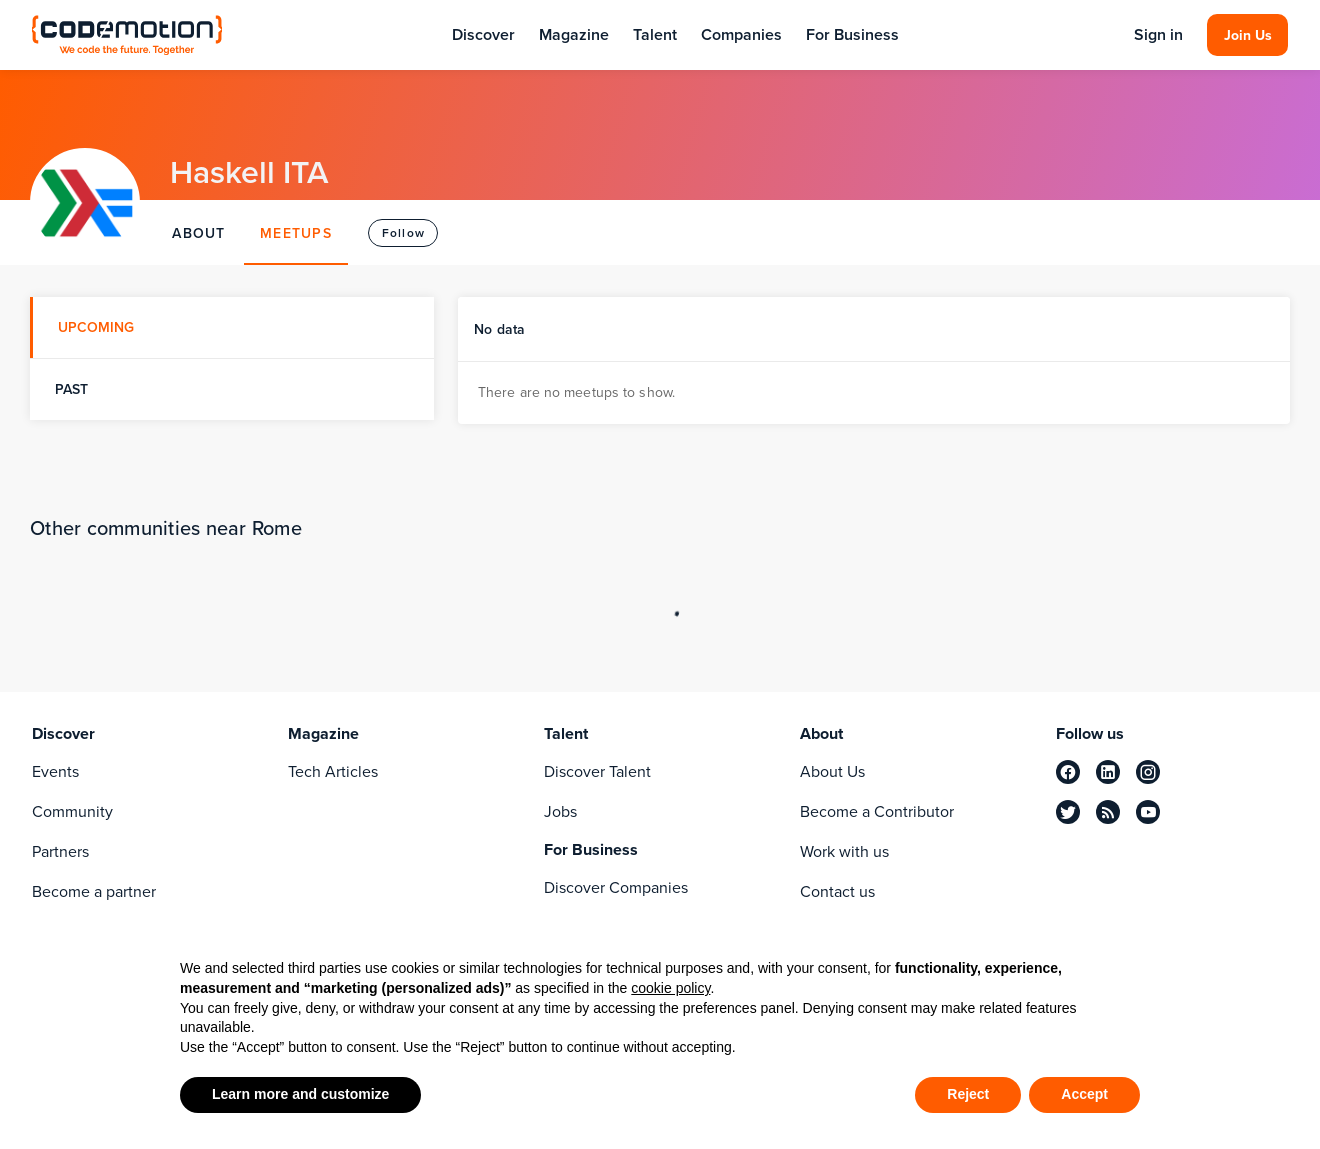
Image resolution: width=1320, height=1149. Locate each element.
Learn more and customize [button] (300, 1094)
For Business (852, 34)
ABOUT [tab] (198, 233)
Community (72, 811)
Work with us (844, 851)
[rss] (1108, 812)
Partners (60, 851)
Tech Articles (333, 771)
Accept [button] (1084, 1094)
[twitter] (1068, 812)
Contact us (837, 891)
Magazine (574, 34)
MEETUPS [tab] (296, 233)
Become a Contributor (877, 811)
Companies (741, 34)
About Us (832, 771)
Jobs (560, 811)
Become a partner (94, 891)
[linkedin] (1108, 772)
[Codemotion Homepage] (127, 34)
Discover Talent (597, 771)
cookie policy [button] (670, 988)
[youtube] (1148, 812)
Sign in (1158, 35)
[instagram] (1148, 772)
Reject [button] (968, 1094)
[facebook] (1068, 772)
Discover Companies (616, 887)
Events (55, 771)
